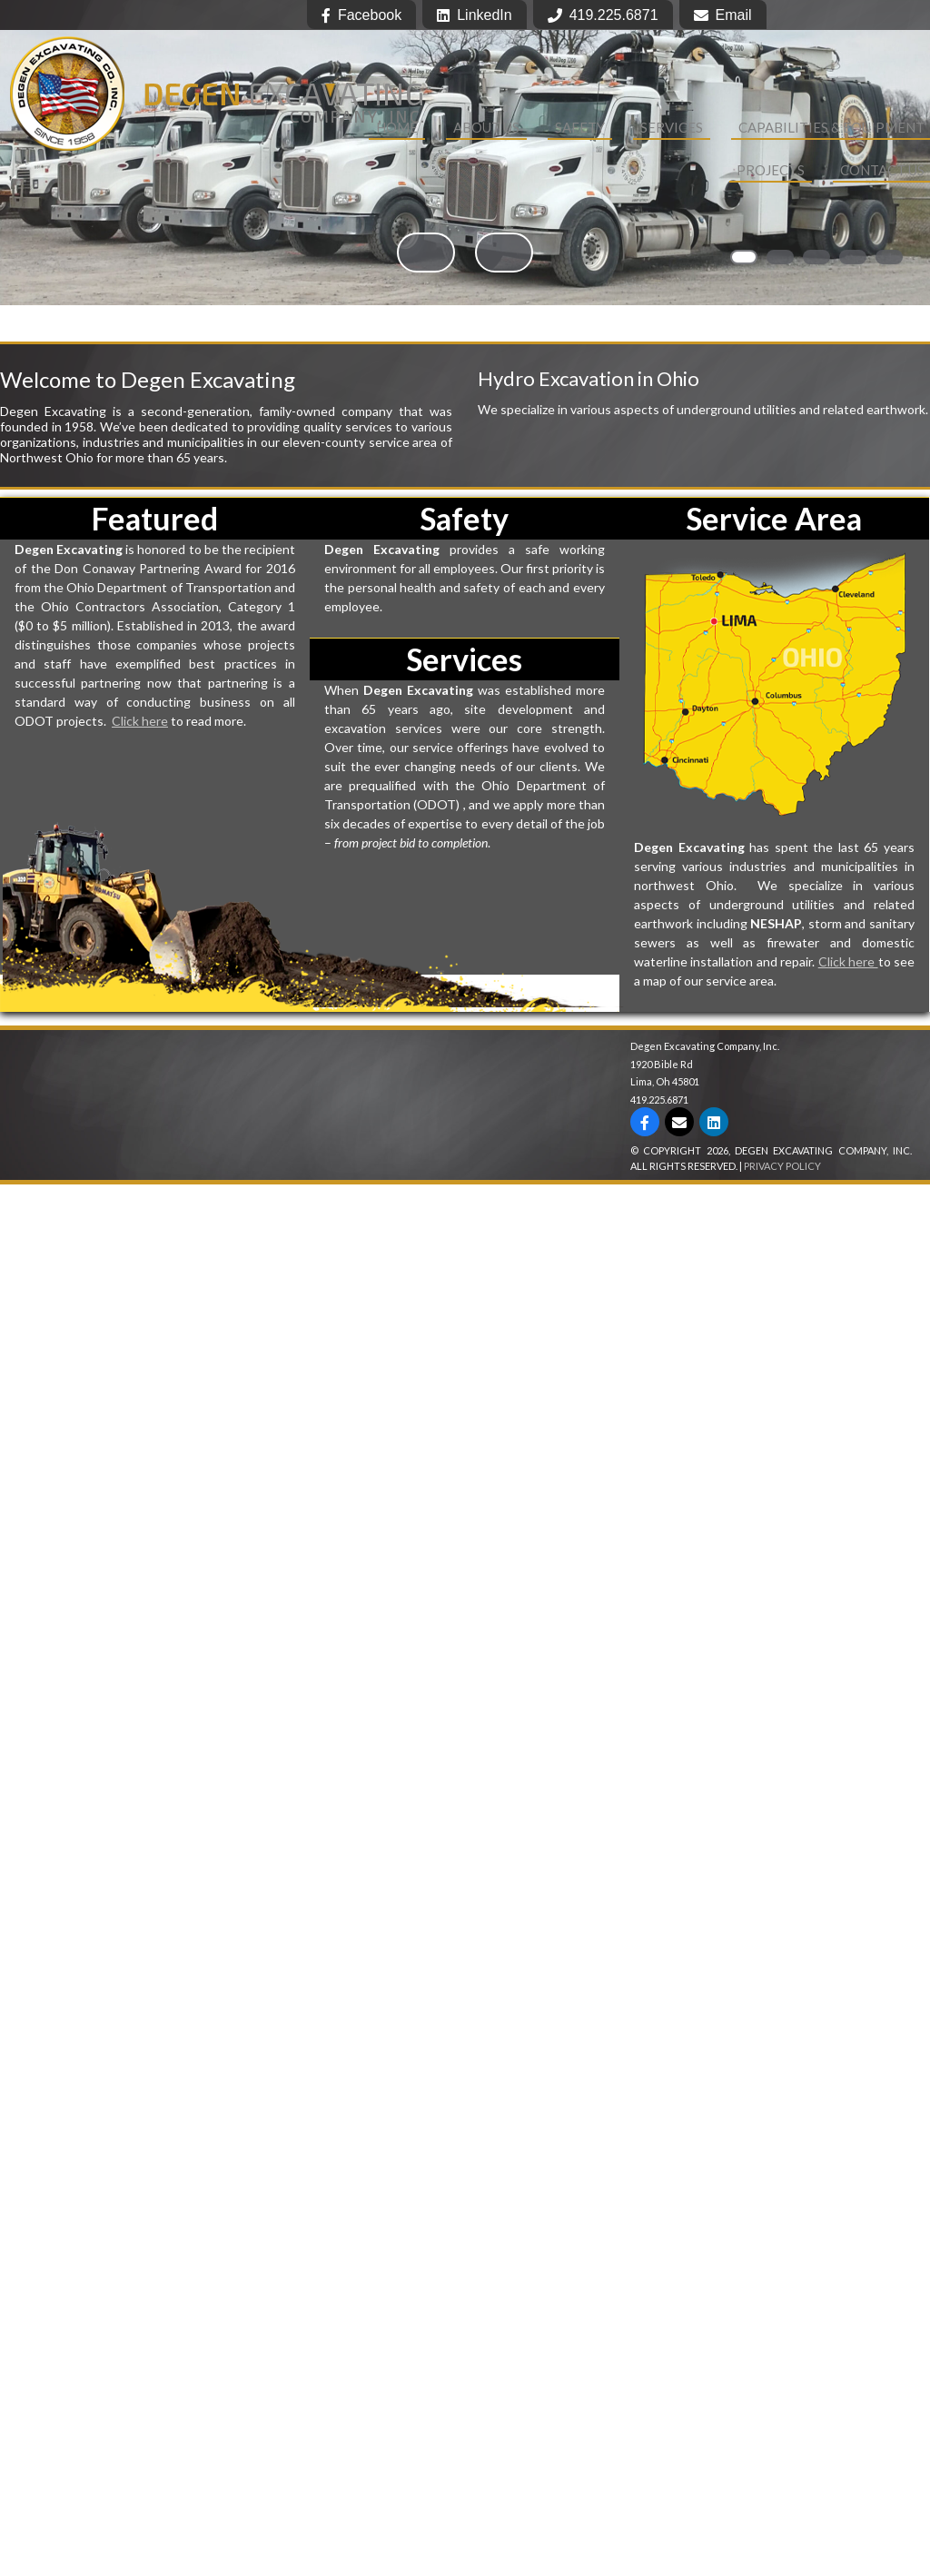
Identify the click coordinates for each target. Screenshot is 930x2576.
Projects (771, 170)
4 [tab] (852, 257)
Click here (140, 720)
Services (671, 127)
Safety (580, 127)
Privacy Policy (782, 1166)
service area (404, 442)
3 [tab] (816, 257)
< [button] (426, 252)
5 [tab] (889, 257)
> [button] (504, 252)
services (368, 426)
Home (397, 127)
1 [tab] (743, 257)
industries (111, 442)
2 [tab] (780, 257)
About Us (486, 127)
